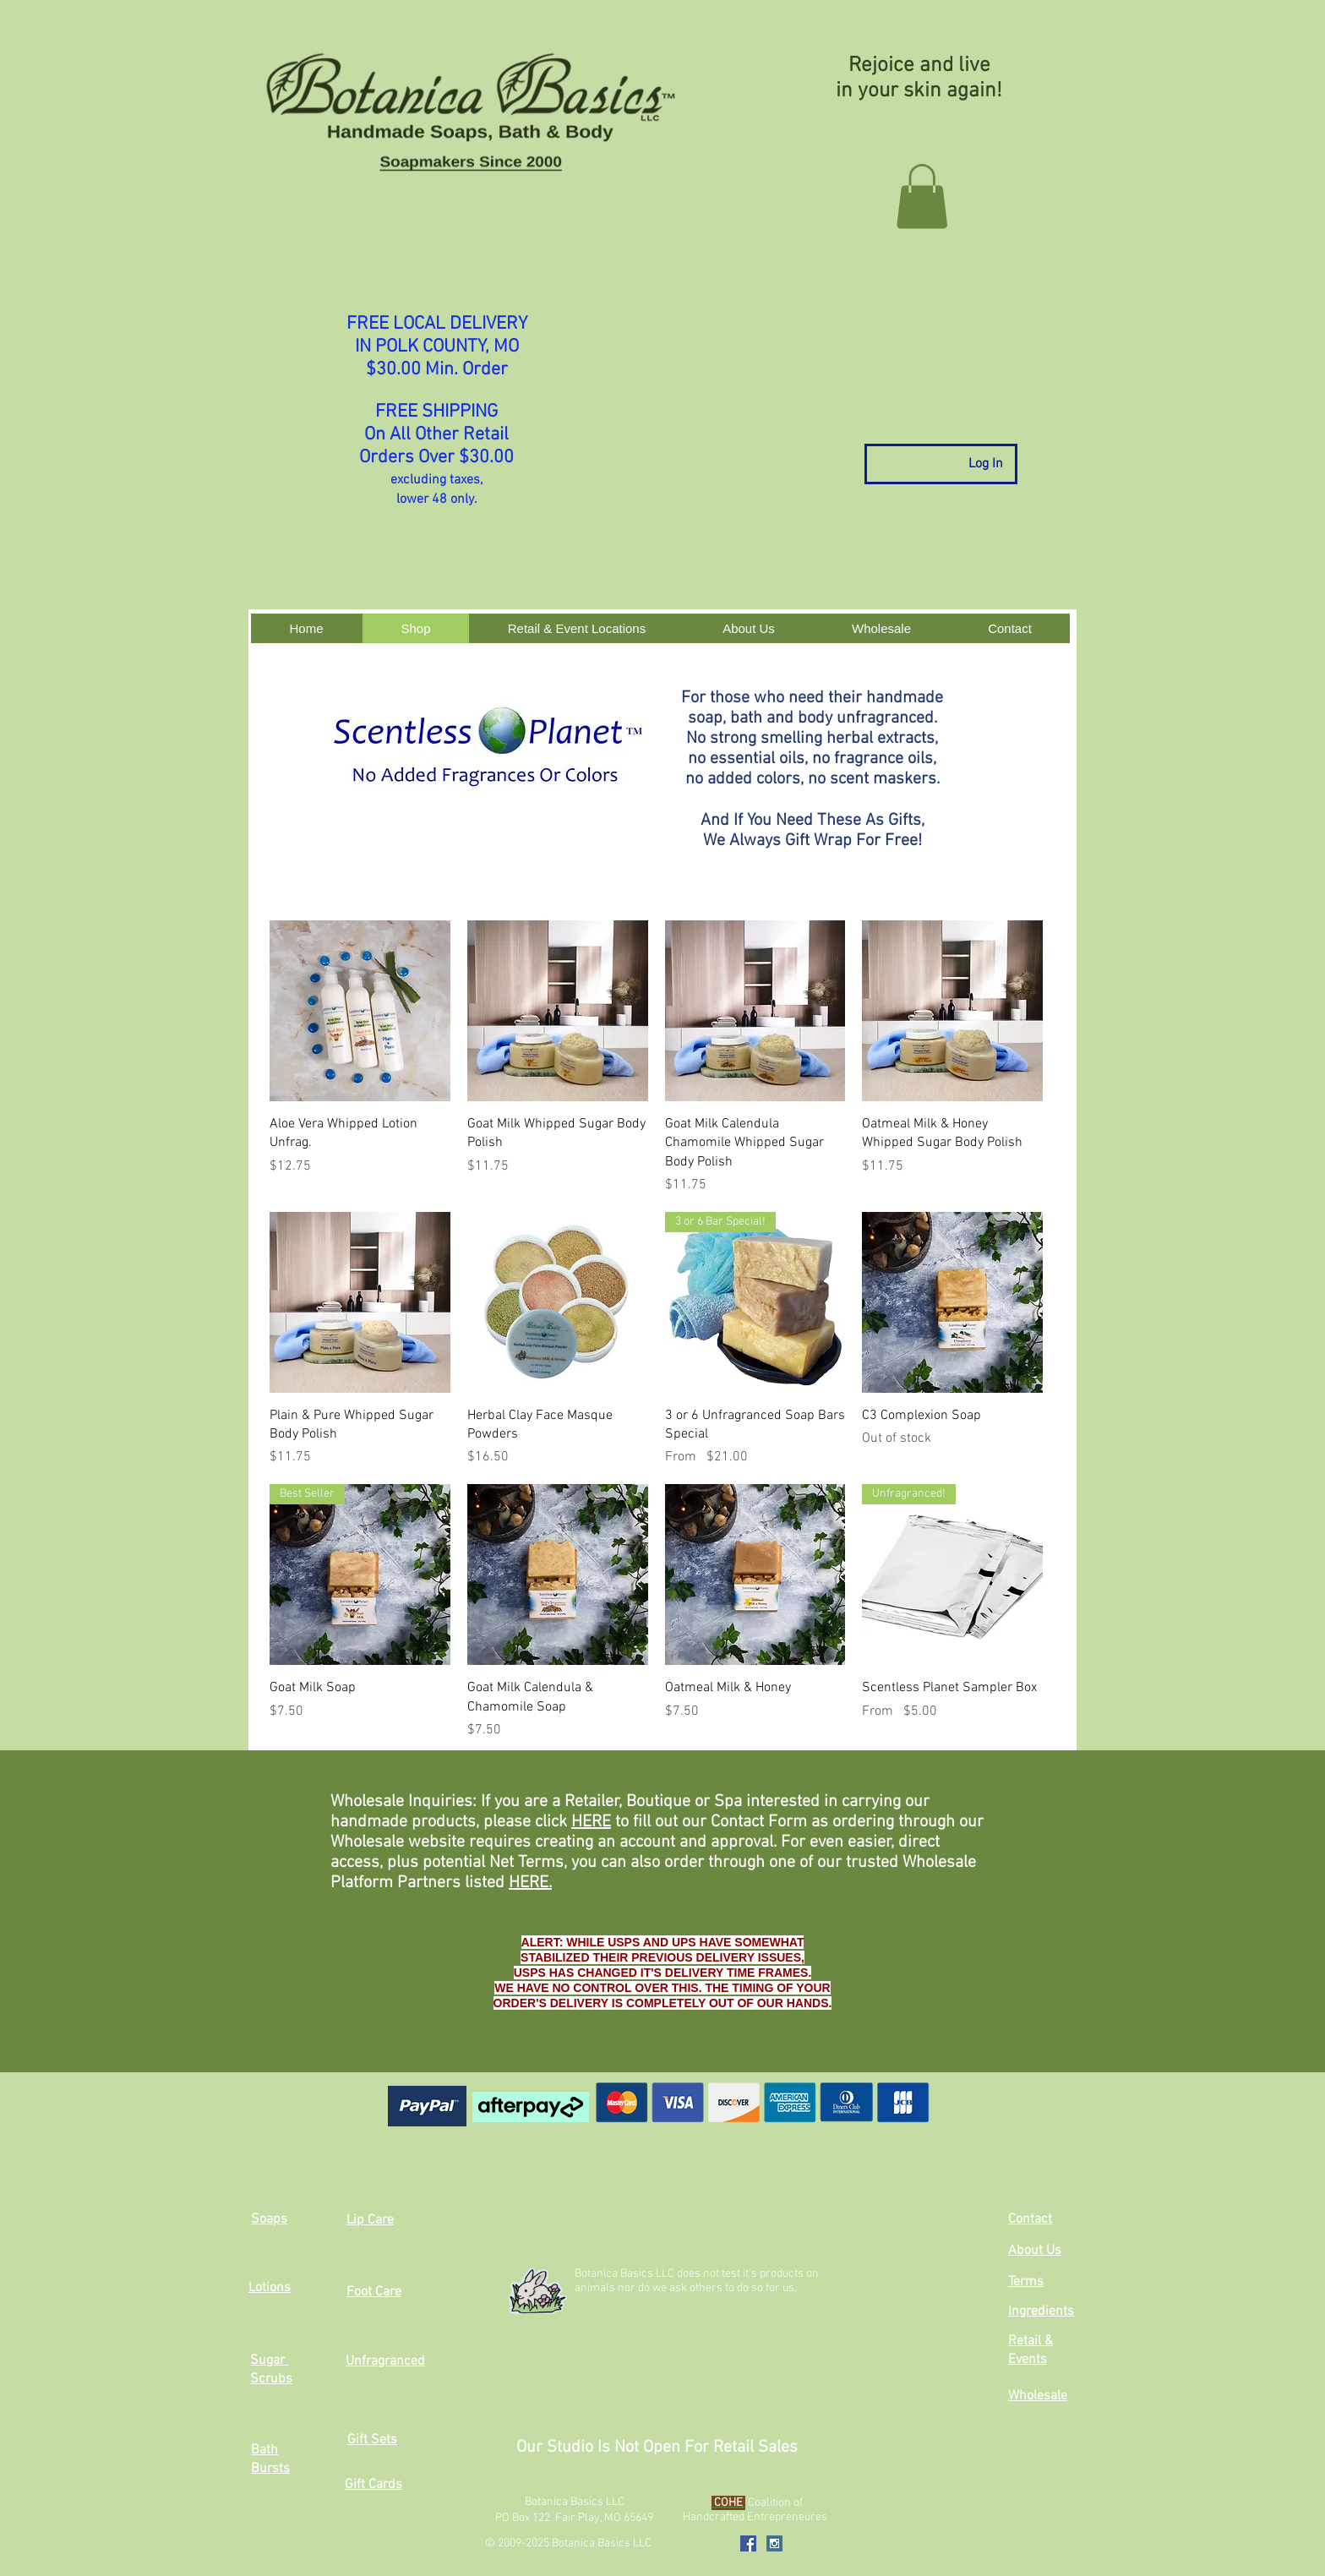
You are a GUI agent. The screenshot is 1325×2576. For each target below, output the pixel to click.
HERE (591, 1822)
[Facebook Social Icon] (748, 2543)
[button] (922, 196)
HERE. (530, 1883)
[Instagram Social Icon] (774, 2543)
